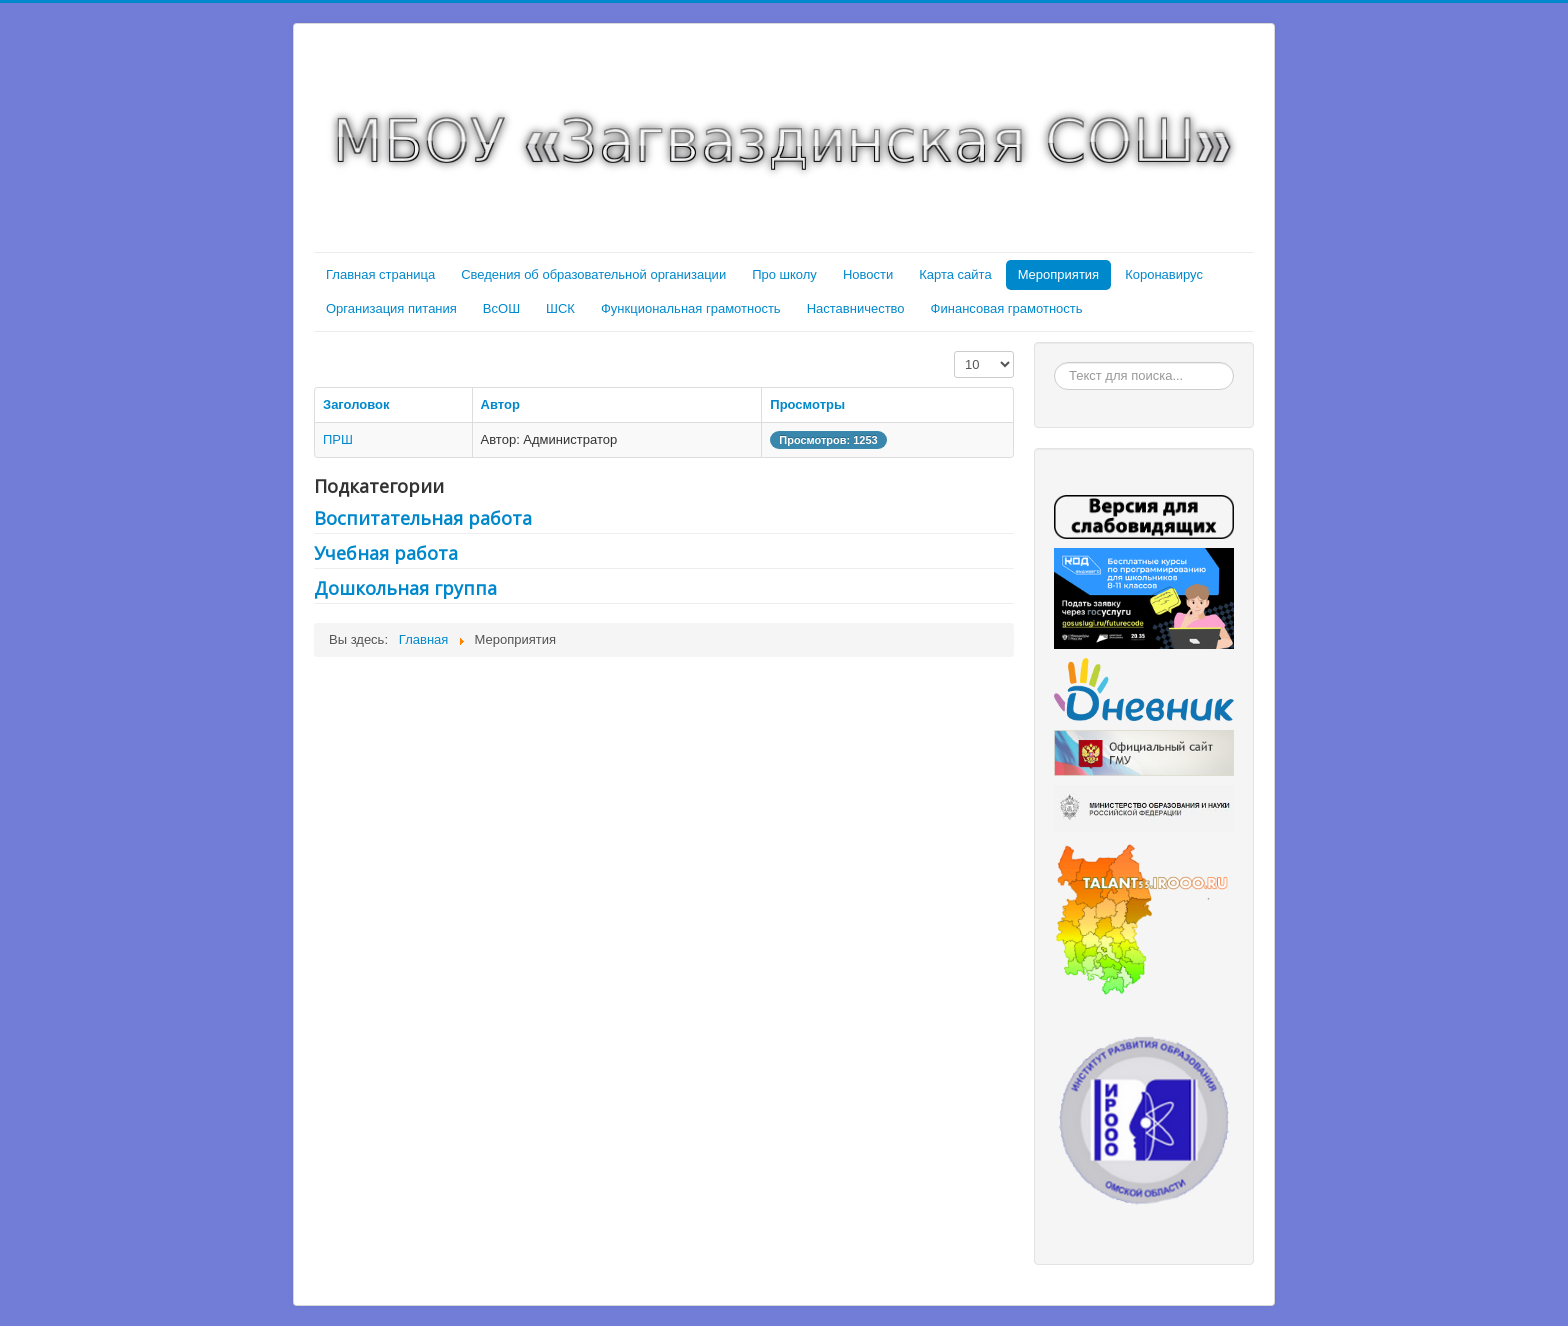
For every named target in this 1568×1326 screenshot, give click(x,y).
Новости (868, 274)
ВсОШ (501, 308)
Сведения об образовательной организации (593, 274)
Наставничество (856, 308)
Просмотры (807, 404)
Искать (1054, 362)
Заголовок (356, 404)
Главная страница (380, 274)
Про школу (784, 274)
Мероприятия (1059, 274)
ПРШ (338, 439)
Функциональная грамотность (691, 308)
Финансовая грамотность (1007, 308)
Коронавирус (1164, 274)
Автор (500, 404)
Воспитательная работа (423, 518)
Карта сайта (955, 274)
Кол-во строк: (954, 351)
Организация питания (391, 308)
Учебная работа (386, 553)
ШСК (560, 308)
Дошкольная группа (405, 588)
